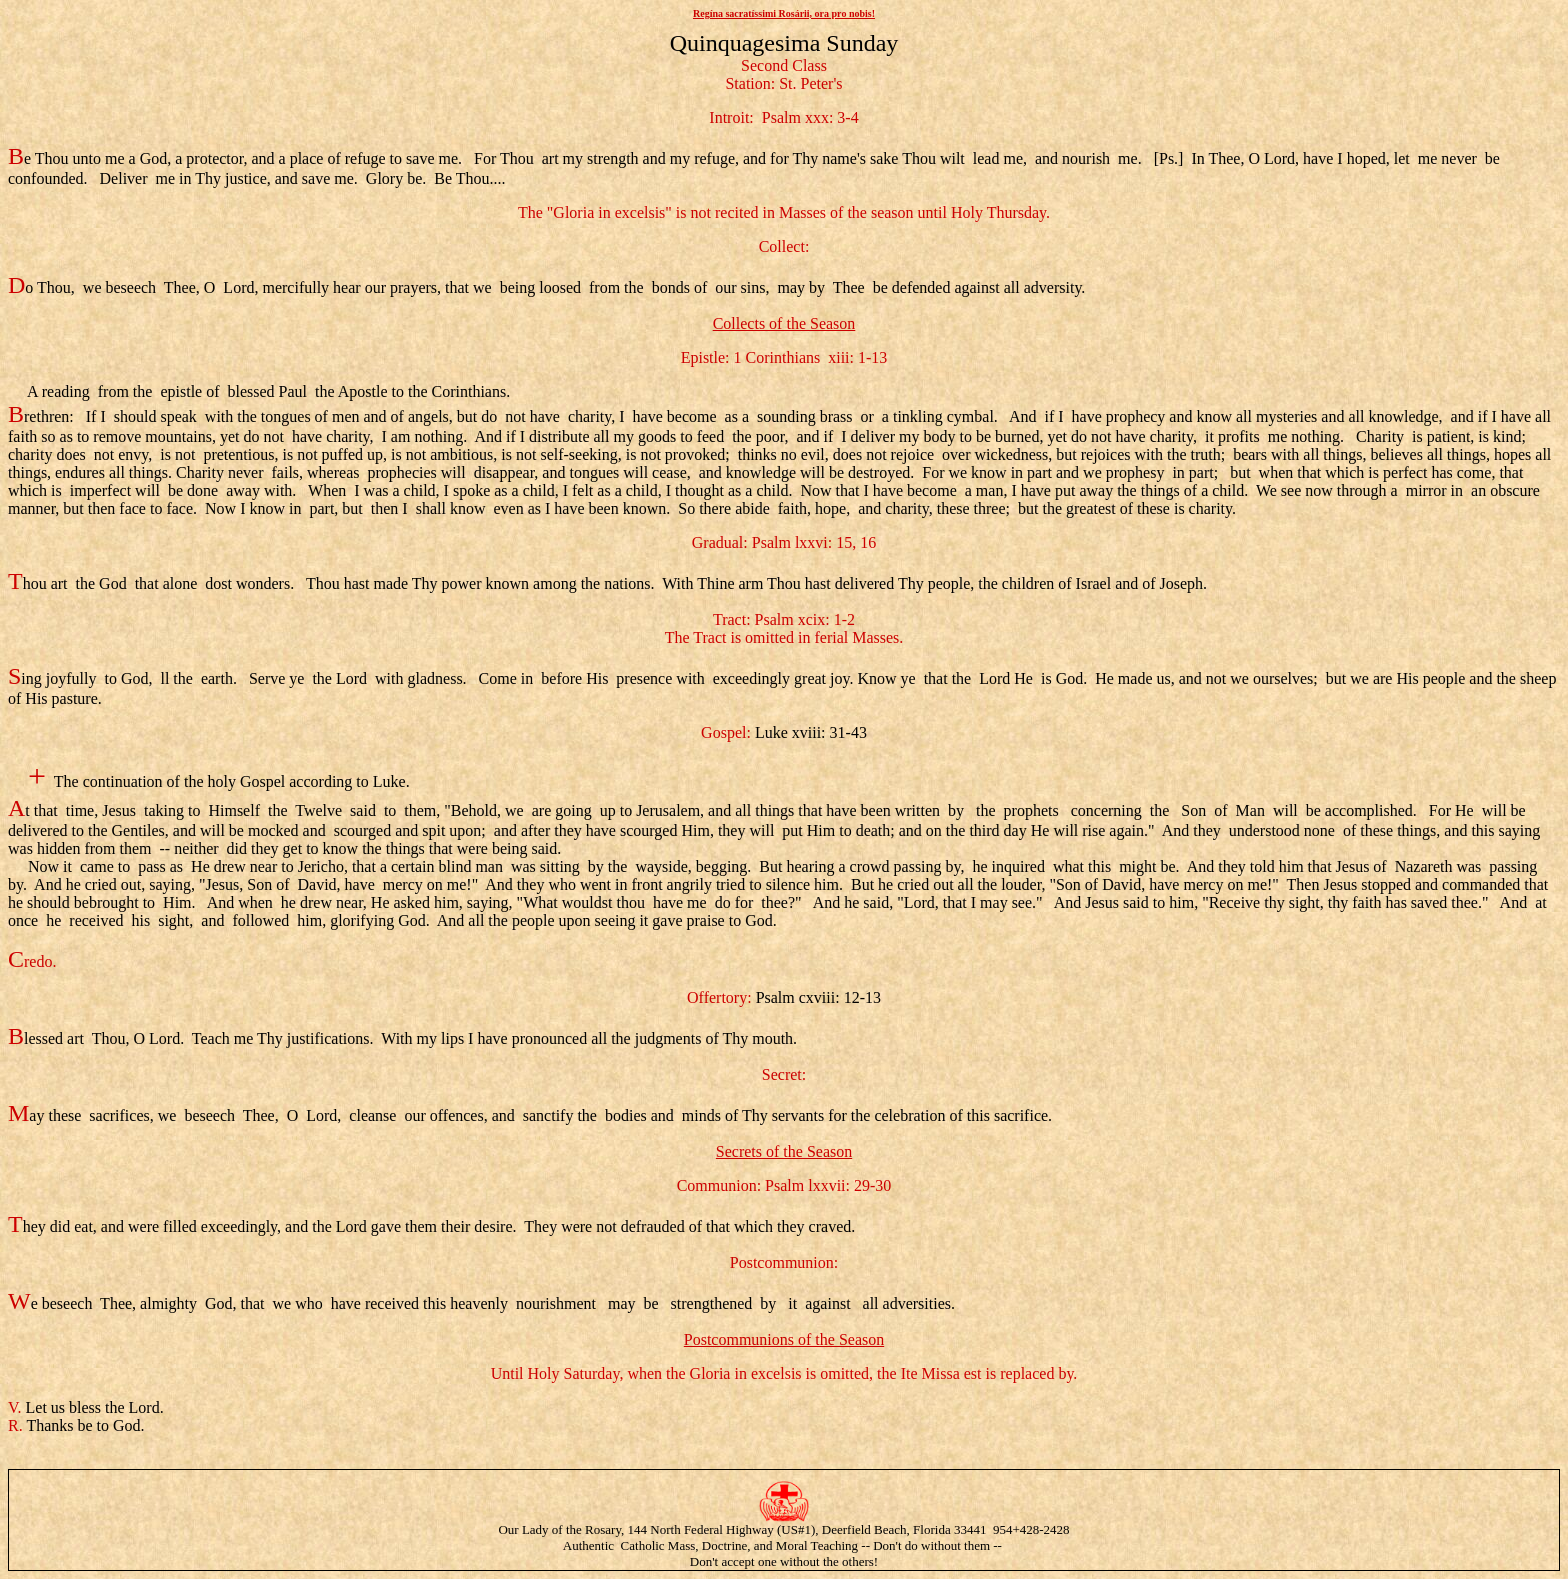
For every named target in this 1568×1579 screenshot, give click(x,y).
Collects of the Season (784, 323)
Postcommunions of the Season (784, 1339)
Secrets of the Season (784, 1151)
